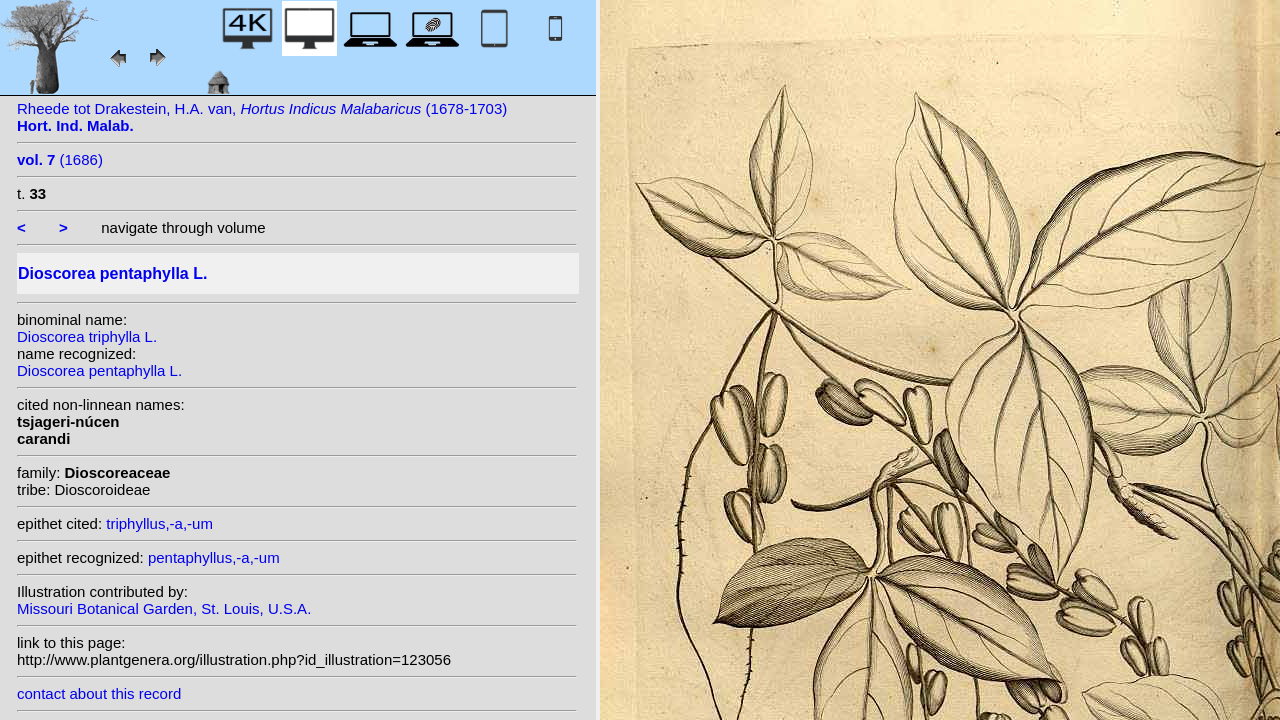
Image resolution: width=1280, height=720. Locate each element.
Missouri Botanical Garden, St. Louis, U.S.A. (164, 608)
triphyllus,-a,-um (159, 523)
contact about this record (99, 693)
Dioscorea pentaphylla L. (99, 370)
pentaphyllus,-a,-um (214, 557)
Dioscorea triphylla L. (87, 336)
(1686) (60, 159)
